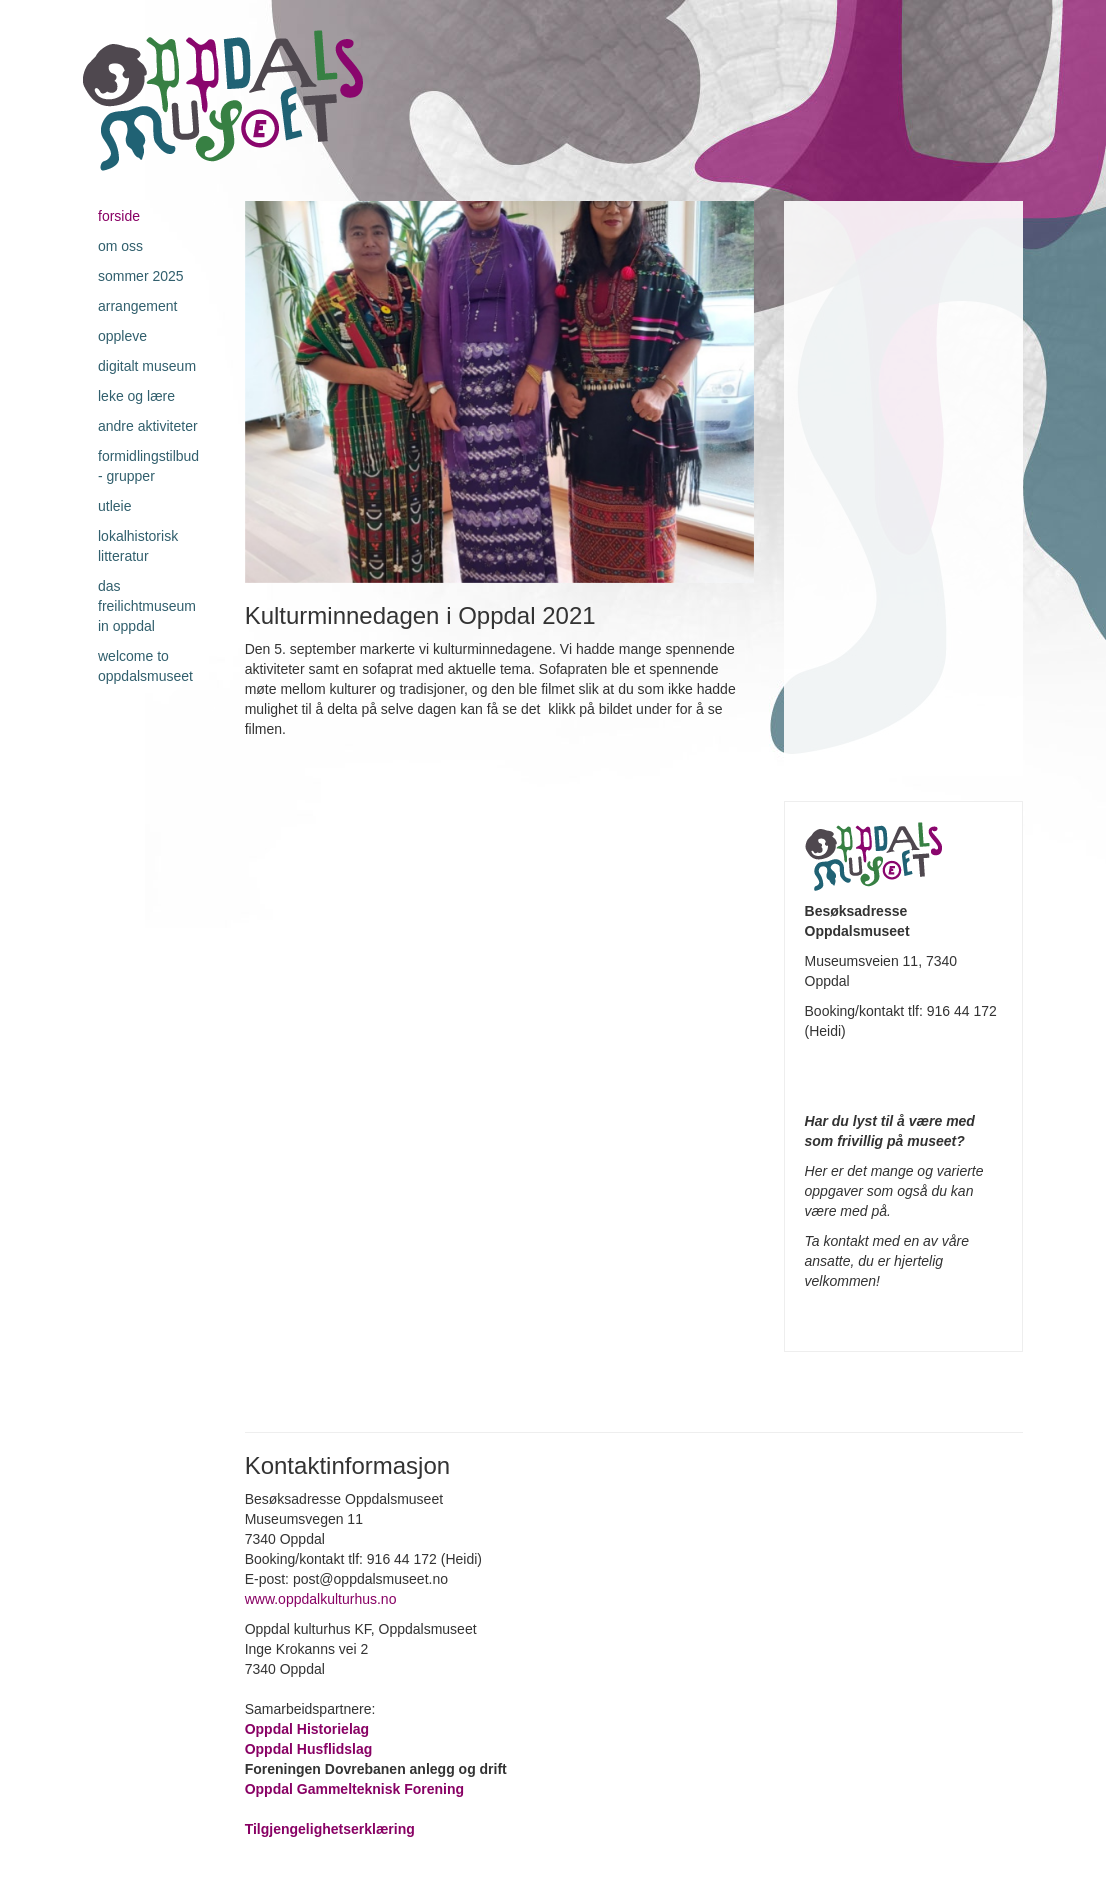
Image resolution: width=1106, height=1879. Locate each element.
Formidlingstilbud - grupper (148, 466)
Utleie (114, 506)
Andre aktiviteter (148, 426)
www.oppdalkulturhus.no (323, 1599)
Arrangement (137, 306)
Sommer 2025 (141, 276)
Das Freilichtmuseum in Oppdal (147, 606)
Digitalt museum (147, 366)
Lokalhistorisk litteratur (138, 546)
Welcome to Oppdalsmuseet (145, 666)
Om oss (120, 246)
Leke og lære (136, 396)
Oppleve (122, 336)
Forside (119, 216)
